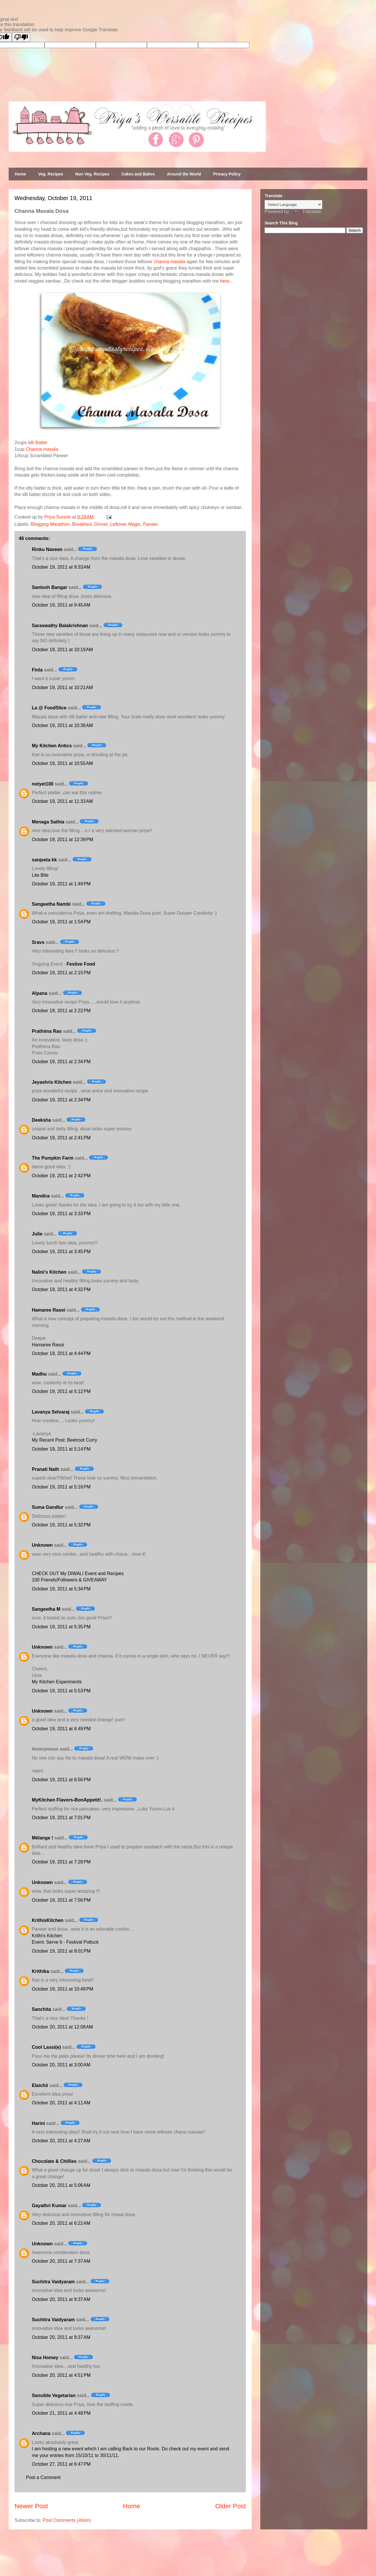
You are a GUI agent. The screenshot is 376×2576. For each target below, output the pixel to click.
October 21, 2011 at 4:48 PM (61, 2413)
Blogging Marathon (50, 524)
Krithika (40, 1971)
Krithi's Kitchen (47, 1935)
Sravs (38, 942)
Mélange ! (42, 1837)
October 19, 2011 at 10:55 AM (62, 763)
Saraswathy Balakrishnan (60, 625)
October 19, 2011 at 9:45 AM (61, 605)
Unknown (42, 1545)
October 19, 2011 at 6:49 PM (61, 1728)
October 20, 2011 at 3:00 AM (61, 2064)
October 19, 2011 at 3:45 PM (61, 1251)
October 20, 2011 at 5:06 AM (61, 2185)
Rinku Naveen (47, 549)
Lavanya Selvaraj (50, 1411)
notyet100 (43, 783)
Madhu (39, 1374)
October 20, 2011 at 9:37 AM (61, 2299)
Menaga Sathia (48, 821)
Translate (305, 211)
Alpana (39, 993)
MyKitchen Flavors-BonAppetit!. (67, 1799)
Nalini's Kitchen (49, 1272)
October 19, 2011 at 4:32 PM (61, 1289)
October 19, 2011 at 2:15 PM (61, 972)
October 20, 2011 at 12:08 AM (62, 2026)
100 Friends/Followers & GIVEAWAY (69, 1579)
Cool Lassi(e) (46, 2047)
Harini (38, 2123)
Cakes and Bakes (138, 174)
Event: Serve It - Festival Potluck (65, 1942)
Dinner (101, 524)
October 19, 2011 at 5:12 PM (61, 1391)
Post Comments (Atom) (67, 2520)
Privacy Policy (227, 174)
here (224, 281)
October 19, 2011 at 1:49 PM (61, 883)
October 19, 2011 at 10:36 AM (62, 725)
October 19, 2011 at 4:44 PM (61, 1353)
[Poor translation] (21, 37)
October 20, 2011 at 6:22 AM (61, 2223)
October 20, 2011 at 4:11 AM (61, 2102)
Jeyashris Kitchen (51, 1082)
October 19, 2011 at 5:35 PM (61, 1626)
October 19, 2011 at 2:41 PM (61, 1137)
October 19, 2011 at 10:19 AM (62, 649)
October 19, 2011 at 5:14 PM (61, 1449)
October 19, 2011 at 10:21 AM (62, 687)
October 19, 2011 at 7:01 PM (61, 1817)
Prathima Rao (47, 1031)
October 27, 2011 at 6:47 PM (61, 2464)
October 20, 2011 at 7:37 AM (61, 2261)
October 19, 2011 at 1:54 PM (61, 921)
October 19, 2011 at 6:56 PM (61, 1779)
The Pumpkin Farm (52, 1158)
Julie (37, 1233)
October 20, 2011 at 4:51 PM (61, 2375)
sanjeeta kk (44, 859)
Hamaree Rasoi (48, 1310)
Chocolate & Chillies (54, 2161)
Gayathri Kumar (49, 2205)
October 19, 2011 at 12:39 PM (62, 839)
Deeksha (41, 1120)
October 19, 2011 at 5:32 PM (61, 1524)
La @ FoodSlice (49, 707)
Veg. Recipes (50, 174)
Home (20, 174)
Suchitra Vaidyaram (53, 2281)
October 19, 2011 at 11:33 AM (62, 801)
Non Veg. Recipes (92, 174)
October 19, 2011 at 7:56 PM (61, 1900)
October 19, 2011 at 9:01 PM (61, 1951)
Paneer (150, 524)
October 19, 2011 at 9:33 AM (61, 567)
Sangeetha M (46, 1609)
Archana (41, 2433)
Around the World (184, 174)
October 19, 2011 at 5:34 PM (61, 1588)
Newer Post (31, 2506)
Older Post (230, 2506)
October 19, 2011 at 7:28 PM (61, 1861)
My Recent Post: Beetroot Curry (64, 1440)
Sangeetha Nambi (51, 904)
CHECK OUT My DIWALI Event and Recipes (78, 1573)
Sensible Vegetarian (53, 2395)
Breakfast (82, 524)
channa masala (169, 261)
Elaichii (40, 2085)
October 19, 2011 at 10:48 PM (62, 1989)
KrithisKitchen (47, 1920)
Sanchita (41, 2009)
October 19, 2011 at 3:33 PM (61, 1213)
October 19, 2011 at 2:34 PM (61, 1061)
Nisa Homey (45, 2357)
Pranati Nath (45, 1469)
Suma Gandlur (47, 1507)
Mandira (40, 1195)
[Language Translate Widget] (293, 204)
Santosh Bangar (49, 587)
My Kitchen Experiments (57, 1681)
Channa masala (42, 449)
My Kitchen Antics (52, 745)
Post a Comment (43, 2477)
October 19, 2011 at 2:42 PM (61, 1175)
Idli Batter (38, 442)
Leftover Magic (125, 524)
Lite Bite (40, 875)
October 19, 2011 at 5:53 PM (61, 1690)
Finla (37, 669)
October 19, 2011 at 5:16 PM (61, 1486)
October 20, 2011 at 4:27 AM (61, 2140)
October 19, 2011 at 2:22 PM (61, 1010)
